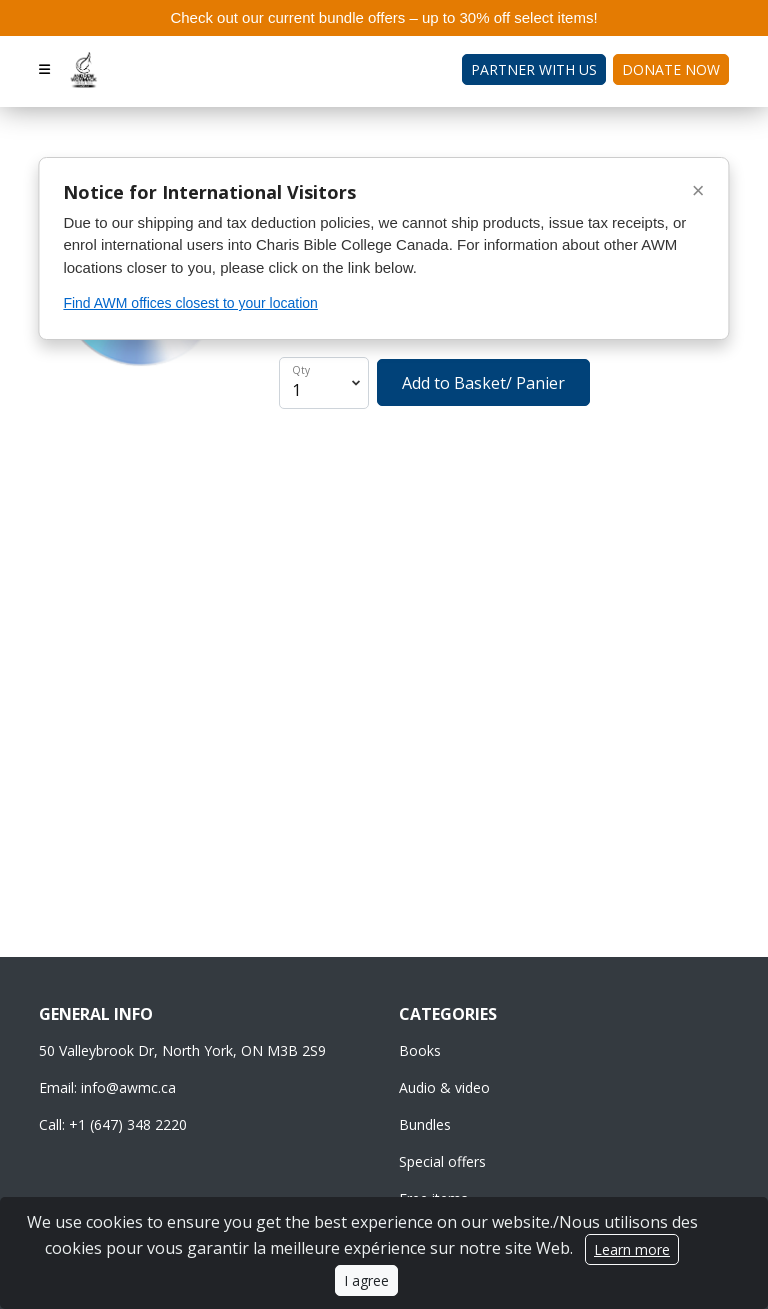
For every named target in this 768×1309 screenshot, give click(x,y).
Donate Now (671, 69)
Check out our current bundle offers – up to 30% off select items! (383, 17)
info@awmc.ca (128, 1087)
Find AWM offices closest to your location (190, 303)
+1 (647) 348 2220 (128, 1124)
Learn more (632, 1249)
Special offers (442, 1161)
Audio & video (444, 1087)
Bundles (425, 1124)
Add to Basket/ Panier (483, 383)
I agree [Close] (366, 1280)
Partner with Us (534, 69)
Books (420, 1050)
